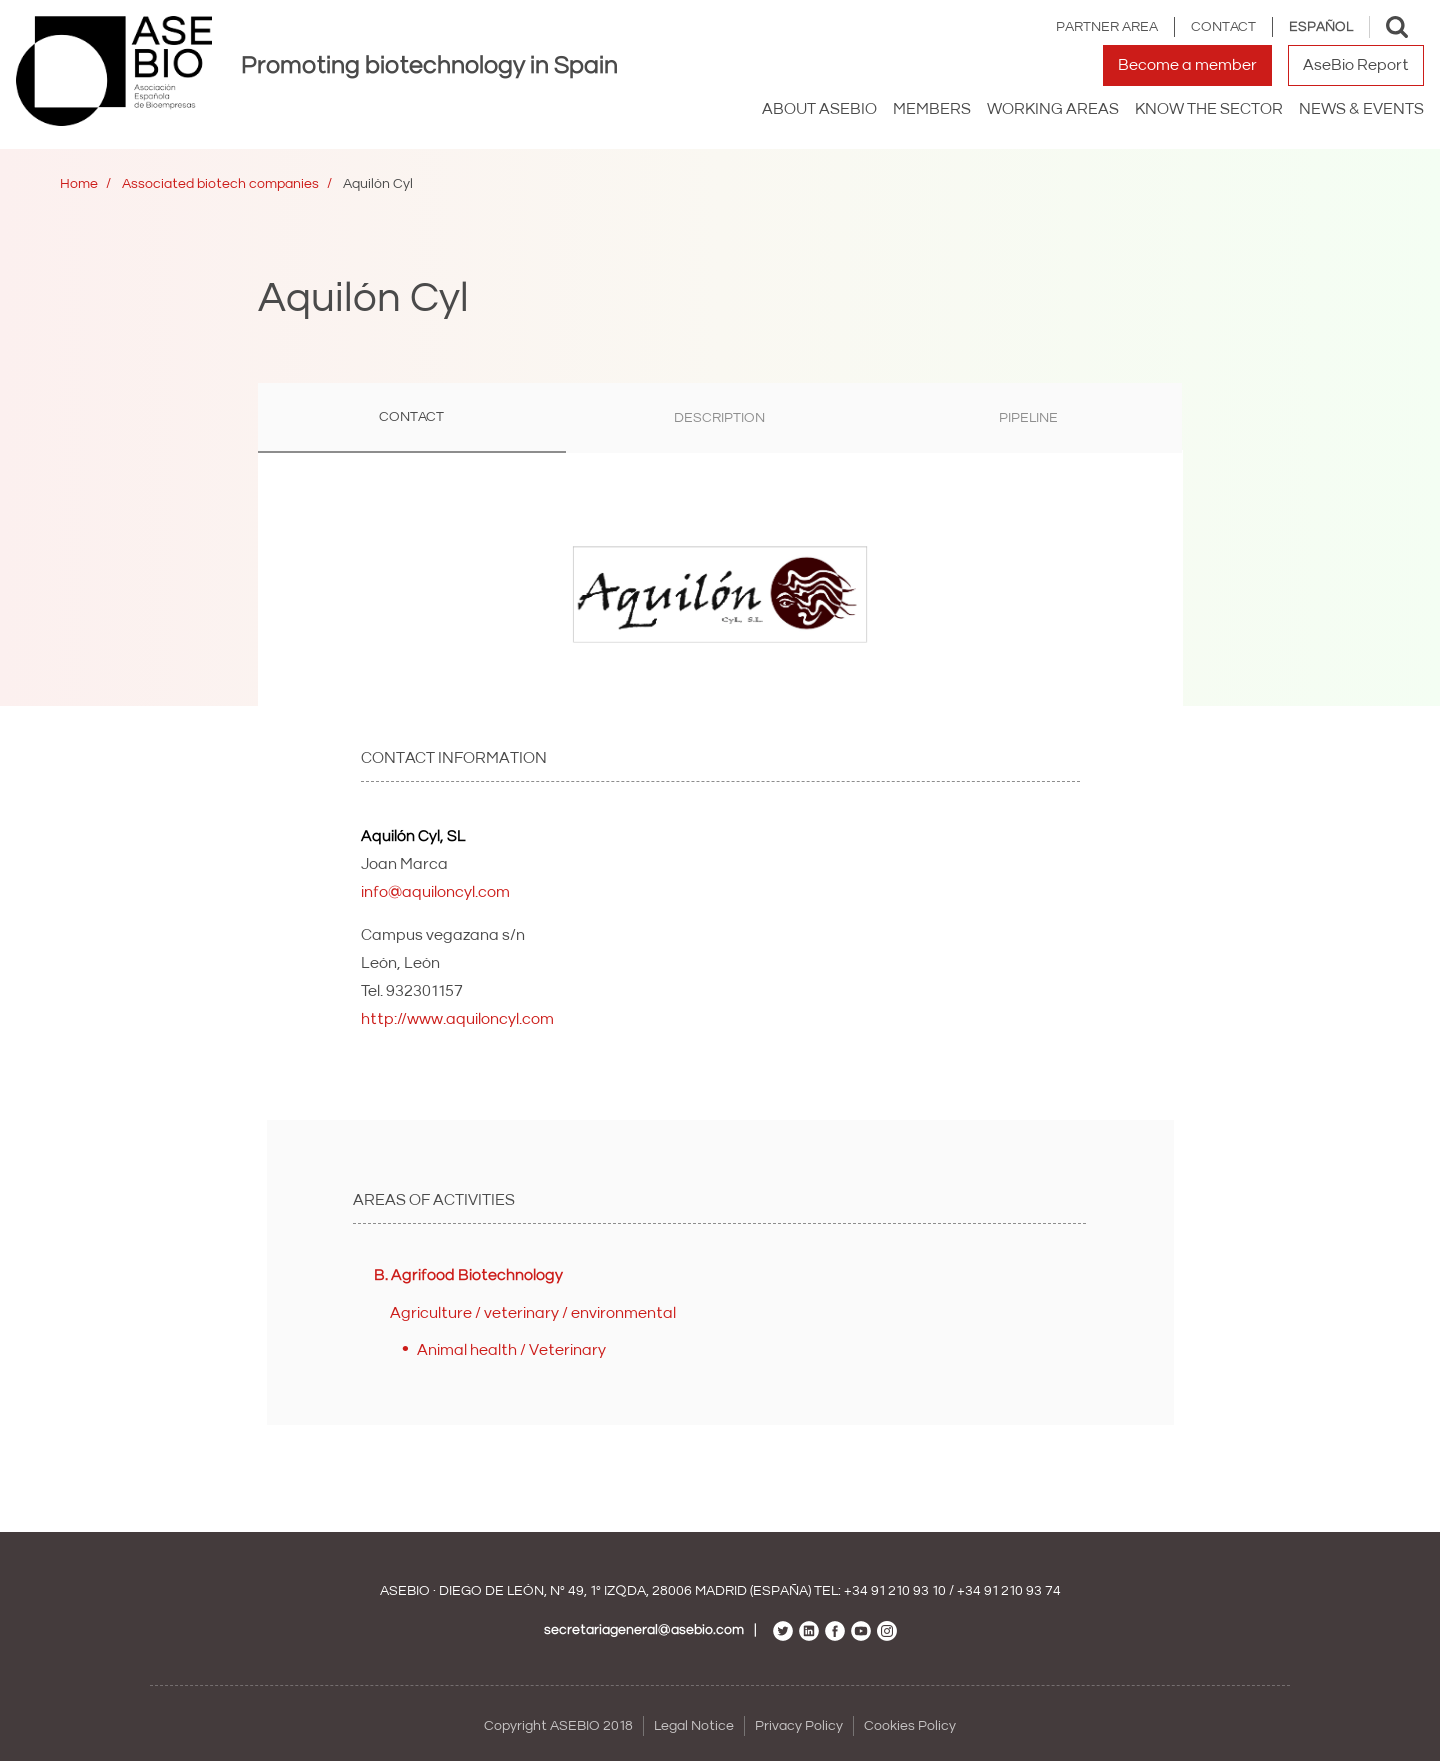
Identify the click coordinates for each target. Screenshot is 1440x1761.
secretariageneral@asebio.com (644, 1630)
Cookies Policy (910, 1726)
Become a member (1187, 65)
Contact (1223, 27)
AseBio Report (1356, 65)
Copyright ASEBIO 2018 (558, 1726)
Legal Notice (694, 1726)
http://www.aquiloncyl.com (457, 1019)
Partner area (1107, 27)
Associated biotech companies (220, 184)
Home (79, 184)
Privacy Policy (799, 1726)
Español (1321, 27)
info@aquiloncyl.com (435, 892)
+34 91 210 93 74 (1009, 1591)
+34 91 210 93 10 (895, 1591)
